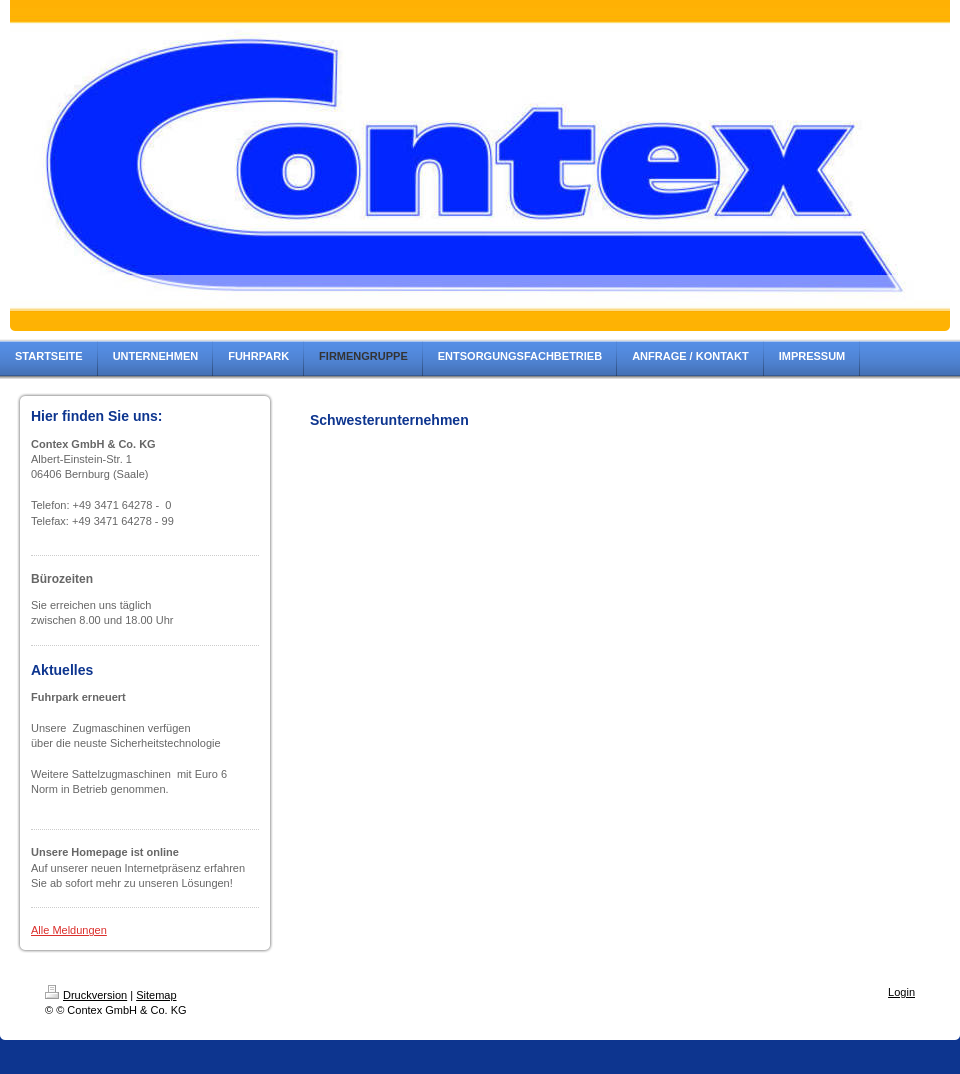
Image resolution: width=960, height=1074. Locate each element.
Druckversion (86, 995)
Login (901, 992)
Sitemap (156, 995)
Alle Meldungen (69, 930)
